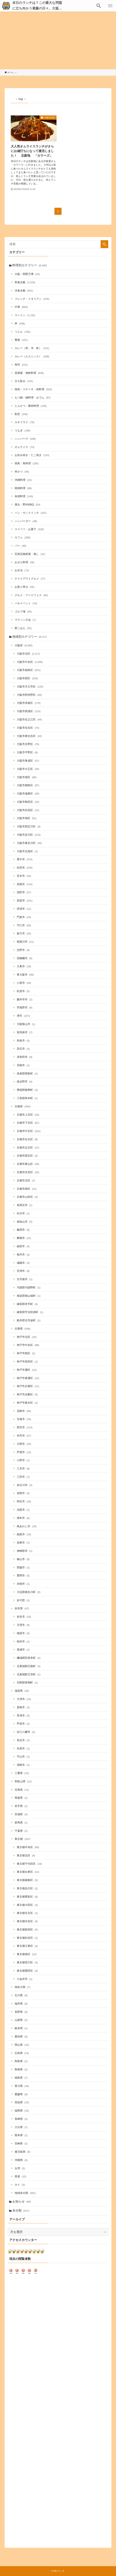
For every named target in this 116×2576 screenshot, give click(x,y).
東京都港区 (26, 1954)
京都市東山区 (28, 1163)
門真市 (24, 917)
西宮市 (24, 1427)
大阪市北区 (28, 653)
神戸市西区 (26, 1353)
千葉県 (21, 1830)
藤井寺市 (24, 999)
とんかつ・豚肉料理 (30, 405)
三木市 (23, 1468)
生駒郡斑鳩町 (27, 1682)
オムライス (24, 447)
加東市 (23, 1542)
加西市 (23, 1493)
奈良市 (24, 1616)
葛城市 (23, 1649)
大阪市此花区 (28, 810)
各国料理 (24, 496)
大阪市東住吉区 (29, 736)
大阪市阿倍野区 (29, 694)
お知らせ (21, 2201)
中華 (21, 306)
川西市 (24, 1443)
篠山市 (23, 1559)
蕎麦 (21, 339)
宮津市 (23, 1270)
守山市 (23, 1756)
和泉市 (23, 1040)
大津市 (24, 1699)
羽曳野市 (24, 1007)
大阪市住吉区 (28, 727)
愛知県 (21, 2036)
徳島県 (21, 2077)
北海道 (22, 1789)
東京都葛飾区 (27, 1880)
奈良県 (22, 1608)
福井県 (21, 2003)
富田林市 (24, 1032)
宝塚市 (24, 1419)
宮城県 (21, 1814)
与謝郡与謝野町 (28, 1287)
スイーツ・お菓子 (29, 529)
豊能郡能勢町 (27, 1089)
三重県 (22, 1773)
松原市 (23, 991)
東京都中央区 (28, 1847)
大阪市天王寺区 (30, 686)
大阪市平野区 (27, 752)
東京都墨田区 (27, 1970)
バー (20, 545)
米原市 (23, 1748)
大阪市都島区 (28, 785)
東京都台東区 (28, 1871)
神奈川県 (22, 1987)
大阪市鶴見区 (28, 801)
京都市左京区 (28, 1147)
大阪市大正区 (28, 768)
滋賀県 (22, 1690)
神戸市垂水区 (27, 1402)
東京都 (22, 1838)
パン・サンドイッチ (30, 512)
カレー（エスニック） (32, 356)
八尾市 (24, 982)
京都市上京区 (28, 1114)
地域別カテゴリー (29, 636)
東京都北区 (26, 1855)
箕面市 (24, 900)
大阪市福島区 (28, 670)
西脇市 (23, 1567)
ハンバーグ (25, 438)
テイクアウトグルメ (30, 578)
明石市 (24, 1501)
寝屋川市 (25, 941)
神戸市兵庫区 (28, 1386)
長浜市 (23, 1740)
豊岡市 (23, 1575)
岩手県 (21, 1806)
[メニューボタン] (110, 6)
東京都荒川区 (27, 1962)
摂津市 (24, 908)
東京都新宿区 (27, 1929)
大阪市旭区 (26, 818)
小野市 (23, 1460)
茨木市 (24, 875)
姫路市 (24, 1534)
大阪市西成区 (28, 711)
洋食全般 (24, 290)
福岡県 (22, 2110)
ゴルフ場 (23, 611)
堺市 (23, 1015)
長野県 (21, 2011)
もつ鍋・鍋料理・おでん (32, 397)
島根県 (21, 2069)
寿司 (21, 364)
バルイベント (26, 603)
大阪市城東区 (28, 793)
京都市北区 (26, 1180)
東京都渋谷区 (27, 1921)
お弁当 (22, 570)
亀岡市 (23, 1229)
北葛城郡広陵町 (28, 1666)
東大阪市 (25, 974)
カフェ (22, 537)
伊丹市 (24, 1435)
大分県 (21, 2127)
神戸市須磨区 (27, 1394)
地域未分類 (25, 2192)
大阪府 (23, 645)
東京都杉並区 (27, 1937)
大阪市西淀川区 (28, 826)
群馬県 (21, 1822)
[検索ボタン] (98, 6)
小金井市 (24, 1978)
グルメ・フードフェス (31, 595)
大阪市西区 (27, 678)
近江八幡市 (26, 1731)
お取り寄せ (24, 586)
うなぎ (22, 430)
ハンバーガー (26, 521)
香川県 (22, 2085)
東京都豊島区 (27, 1896)
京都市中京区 (28, 1131)
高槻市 (24, 884)
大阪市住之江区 (29, 719)
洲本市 (23, 1517)
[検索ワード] (58, 244)
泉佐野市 (24, 1081)
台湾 (20, 2168)
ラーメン (25, 315)
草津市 (23, 1715)
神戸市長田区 (27, 1361)
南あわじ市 (26, 1526)
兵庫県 (22, 1328)
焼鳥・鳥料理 (26, 463)
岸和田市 (24, 1056)
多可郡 (23, 1600)
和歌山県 (23, 1781)
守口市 (24, 925)
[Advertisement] (58, 40)
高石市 (23, 1048)
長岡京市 (24, 1205)
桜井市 (23, 1641)
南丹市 (23, 1254)
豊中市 (24, 859)
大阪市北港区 (27, 851)
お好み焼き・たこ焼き (32, 455)
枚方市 (24, 933)
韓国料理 (23, 488)
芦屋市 (24, 1452)
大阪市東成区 (28, 760)
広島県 (22, 2053)
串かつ (22, 471)
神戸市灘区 (26, 1369)
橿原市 (23, 1633)
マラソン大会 (25, 619)
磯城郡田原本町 (28, 1657)
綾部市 (23, 1246)
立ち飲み (24, 381)
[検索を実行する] (104, 244)
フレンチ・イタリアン (32, 298)
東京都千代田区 (29, 1863)
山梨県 (21, 2019)
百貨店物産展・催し (30, 553)
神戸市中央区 (28, 1344)
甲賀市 (23, 1723)
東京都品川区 (27, 1888)
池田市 (24, 892)
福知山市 (24, 1221)
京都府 (22, 1106)
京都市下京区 (28, 1122)
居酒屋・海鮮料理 (29, 372)
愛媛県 (21, 2094)
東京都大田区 (27, 1904)
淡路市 (23, 1509)
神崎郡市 (24, 1550)
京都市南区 (26, 1188)
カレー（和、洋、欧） (32, 348)
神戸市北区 (26, 1336)
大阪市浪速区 (28, 702)
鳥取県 (21, 2061)
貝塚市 (23, 1065)
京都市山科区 (27, 1196)
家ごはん (23, 628)
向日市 (23, 1213)
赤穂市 (23, 1583)
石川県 (21, 1995)
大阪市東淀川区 (29, 842)
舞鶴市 (24, 1238)
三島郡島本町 (27, 1098)
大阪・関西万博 (27, 274)
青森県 (21, 1797)
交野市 (23, 949)
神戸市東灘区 (28, 1378)
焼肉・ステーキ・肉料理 (33, 389)
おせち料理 (24, 562)
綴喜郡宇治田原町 (30, 1312)
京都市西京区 (27, 1155)
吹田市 (24, 867)
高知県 (22, 2102)
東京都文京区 (27, 1912)
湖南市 (23, 1764)
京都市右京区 (27, 1139)
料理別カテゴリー (29, 265)
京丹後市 (24, 1279)
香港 (20, 2176)
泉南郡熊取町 (27, 1073)
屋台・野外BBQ (27, 504)
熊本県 (21, 2135)
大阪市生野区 (28, 744)
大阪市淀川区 (28, 834)
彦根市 (23, 1707)
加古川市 (24, 1485)
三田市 (23, 1476)
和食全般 (25, 282)
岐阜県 (21, 2028)
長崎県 (21, 2118)
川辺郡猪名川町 (28, 1592)
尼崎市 (24, 1410)
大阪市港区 (26, 777)
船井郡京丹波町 (28, 1320)
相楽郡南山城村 (28, 1295)
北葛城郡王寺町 (28, 1674)
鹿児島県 (22, 2151)
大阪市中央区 (30, 661)
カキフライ (24, 422)
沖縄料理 (23, 479)
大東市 (24, 966)
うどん (22, 331)
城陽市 (23, 1262)
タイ (20, 2184)
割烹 (21, 414)
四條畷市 (24, 958)
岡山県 (22, 2044)
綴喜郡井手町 (27, 1304)
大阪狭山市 (26, 1024)
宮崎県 (21, 2143)
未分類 (20, 2210)
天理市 (23, 1624)
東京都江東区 (27, 1945)
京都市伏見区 (28, 1172)
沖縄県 (21, 2160)
